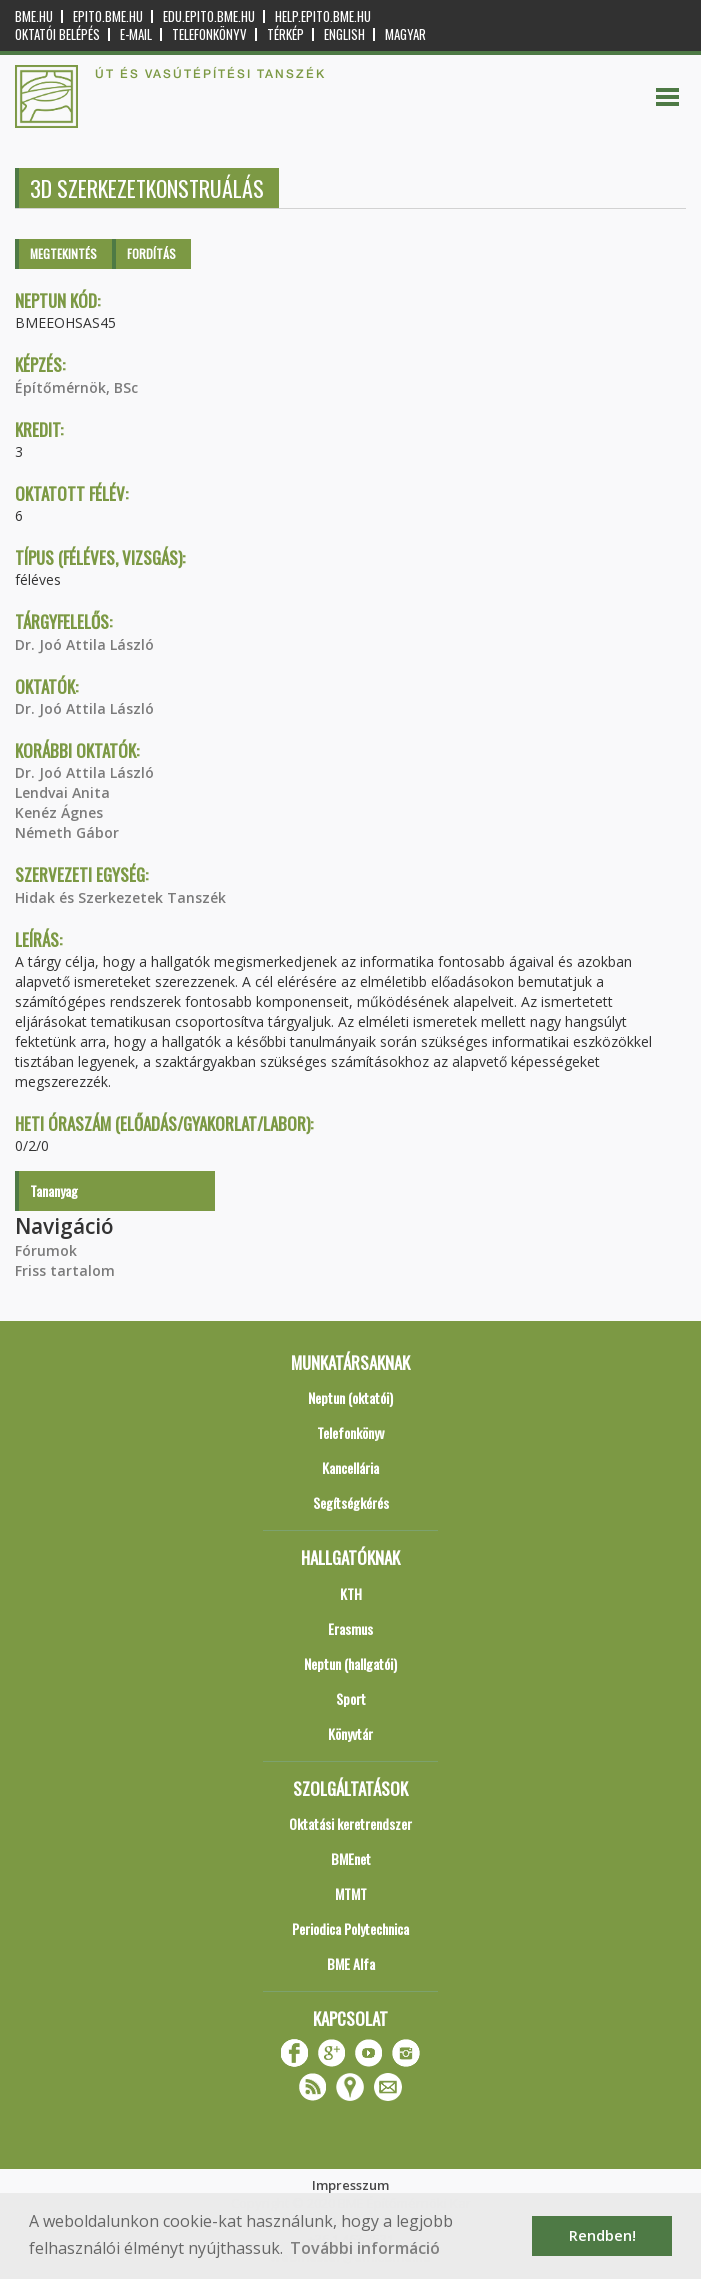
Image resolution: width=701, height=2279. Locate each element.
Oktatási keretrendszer (350, 1823)
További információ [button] (365, 2248)
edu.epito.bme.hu (209, 16)
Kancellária (350, 1467)
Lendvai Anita (62, 792)
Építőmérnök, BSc (76, 387)
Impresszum (350, 2185)
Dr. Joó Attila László (84, 644)
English (344, 34)
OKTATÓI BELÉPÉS (57, 34)
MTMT (351, 1893)
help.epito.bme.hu (323, 16)
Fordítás (151, 253)
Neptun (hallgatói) (350, 1663)
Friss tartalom (65, 1270)
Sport (351, 1698)
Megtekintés (63, 253)
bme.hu (34, 16)
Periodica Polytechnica (350, 1928)
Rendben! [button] (602, 2235)
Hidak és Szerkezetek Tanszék (120, 897)
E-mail (136, 34)
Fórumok (46, 1250)
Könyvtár (350, 1733)
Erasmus (350, 1628)
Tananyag (54, 1190)
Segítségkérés (351, 1502)
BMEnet (351, 1858)
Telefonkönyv (209, 34)
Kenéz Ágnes (59, 812)
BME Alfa (351, 1963)
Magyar (405, 34)
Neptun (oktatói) (350, 1397)
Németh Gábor (67, 832)
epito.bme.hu (108, 16)
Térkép (285, 34)
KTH (351, 1593)
